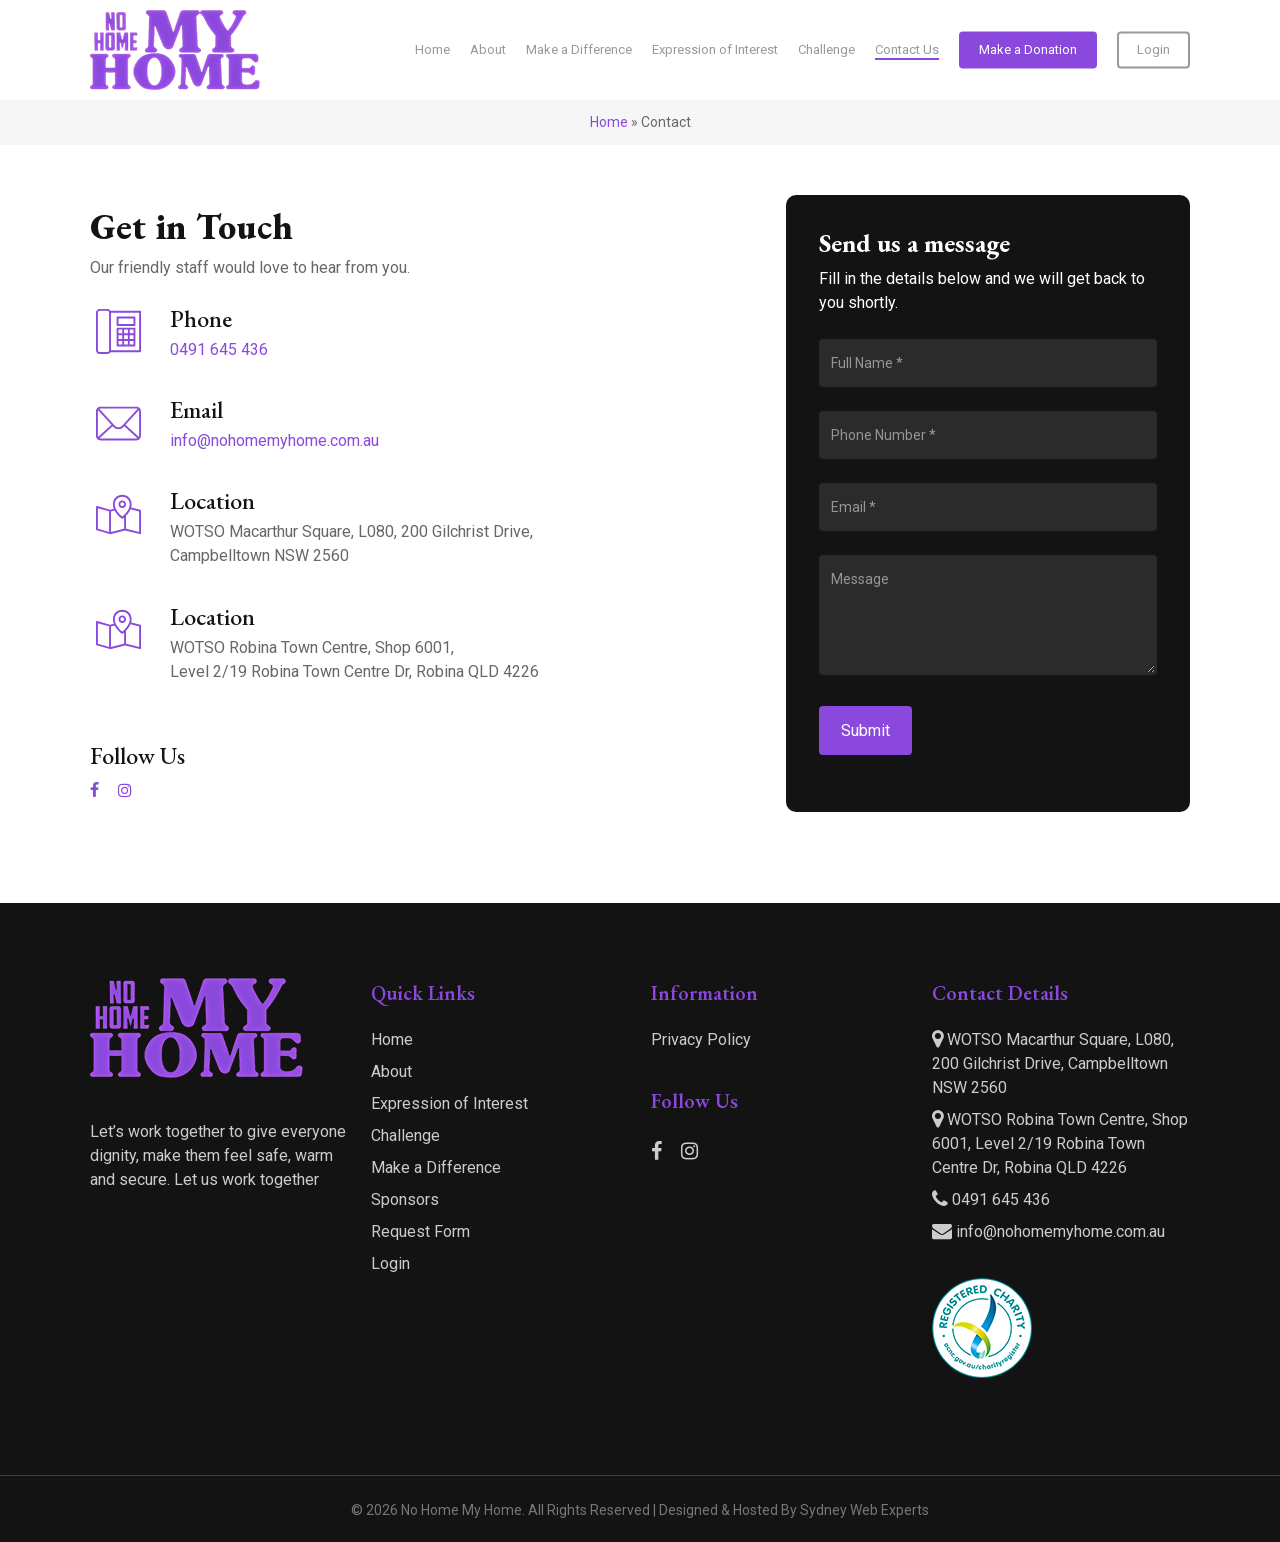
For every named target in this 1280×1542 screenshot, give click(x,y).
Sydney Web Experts (864, 1510)
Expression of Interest (449, 1103)
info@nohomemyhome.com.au (274, 440)
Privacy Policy (701, 1039)
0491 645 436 (219, 349)
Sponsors (405, 1199)
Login (390, 1263)
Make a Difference (436, 1167)
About (391, 1071)
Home (609, 122)
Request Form (420, 1231)
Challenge (405, 1135)
